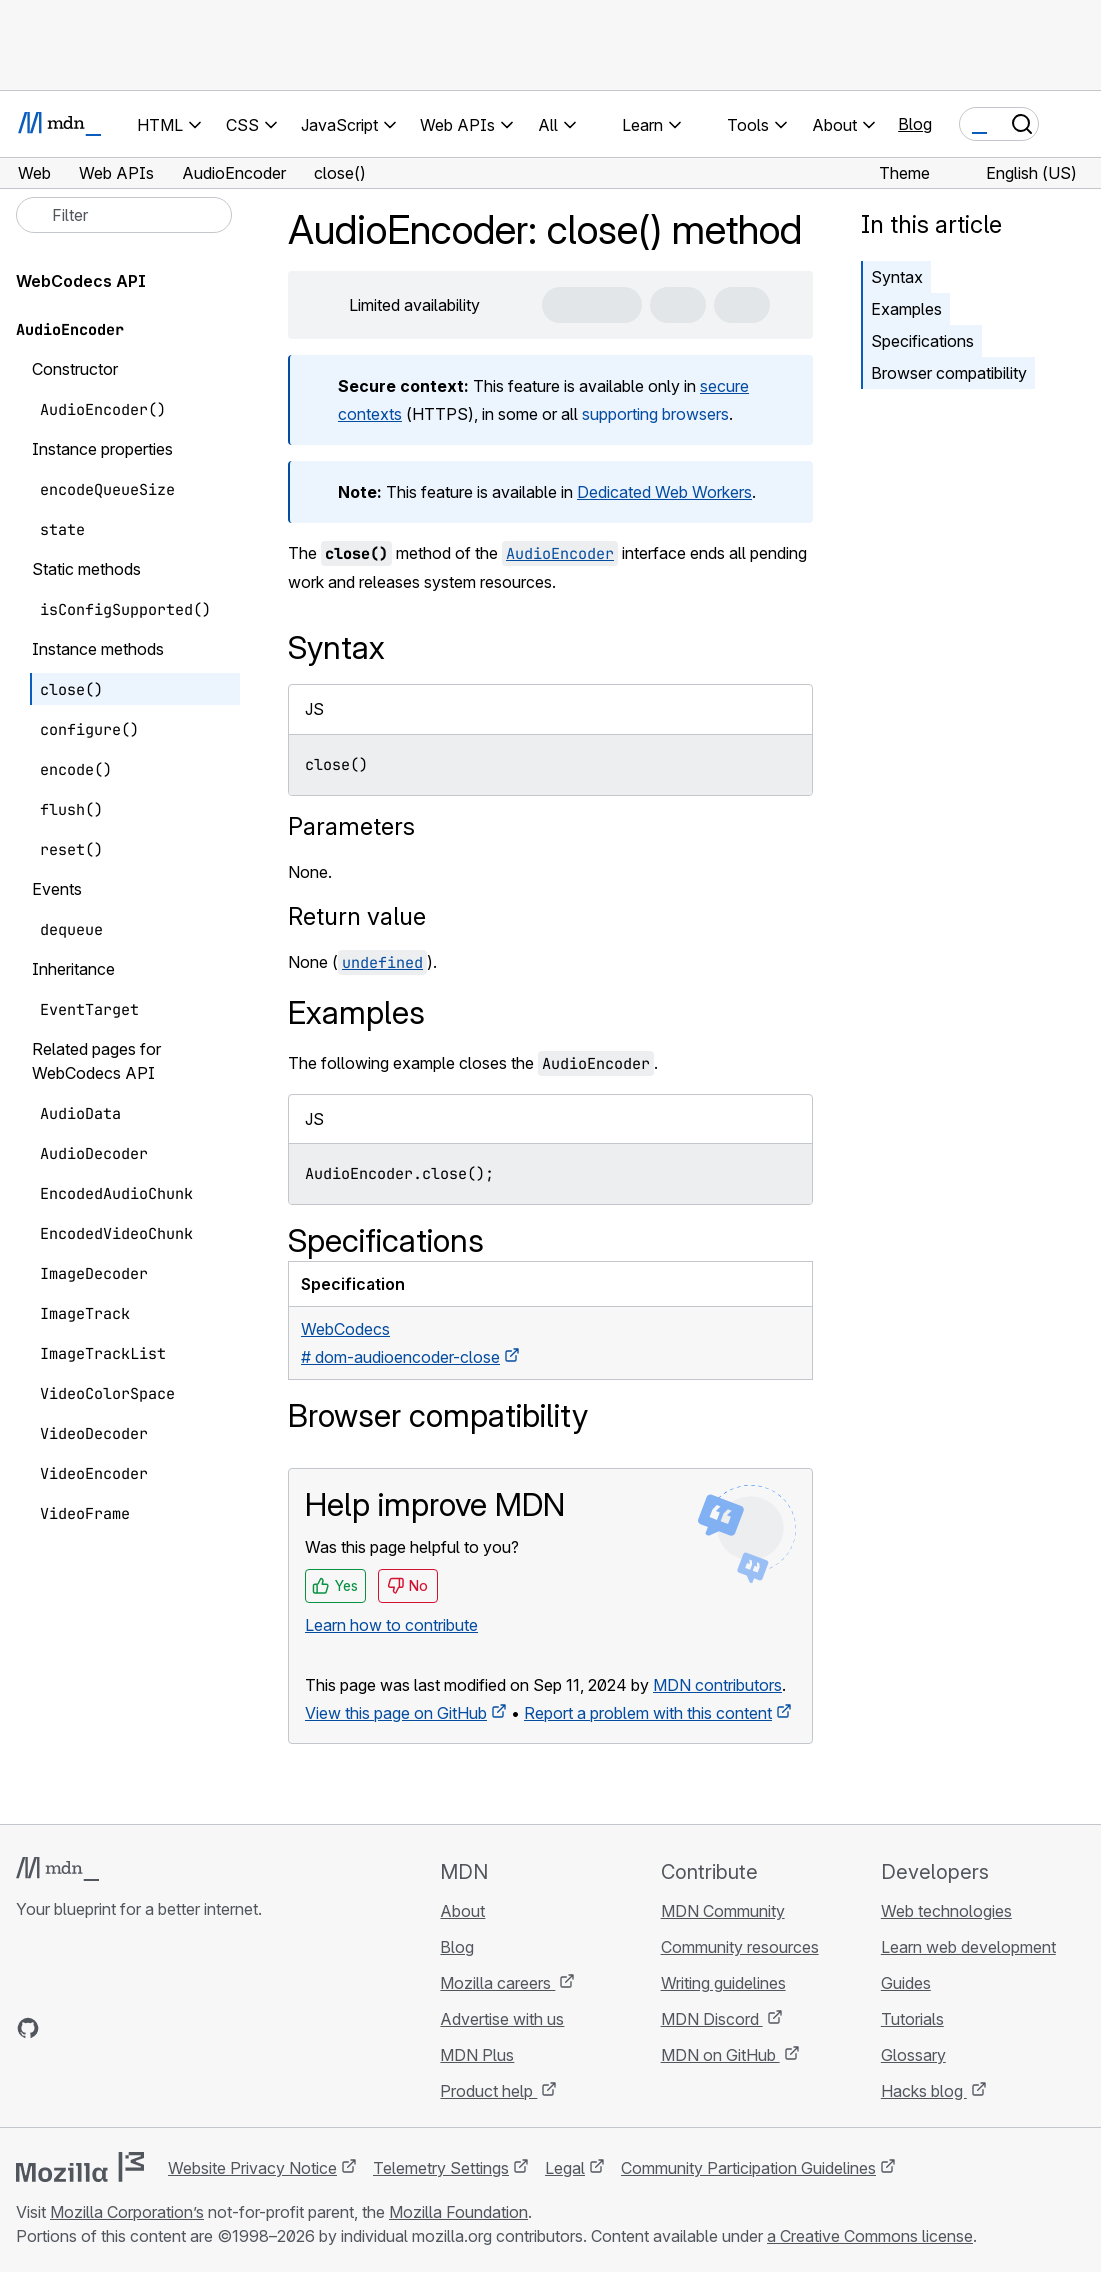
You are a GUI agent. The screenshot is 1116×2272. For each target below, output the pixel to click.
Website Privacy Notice (252, 2168)
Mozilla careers (497, 1983)
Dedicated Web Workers (664, 492)
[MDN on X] (100, 2028)
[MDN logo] (57, 1869)
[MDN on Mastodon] (136, 2028)
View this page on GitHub (396, 1713)
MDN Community (723, 1911)
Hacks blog (924, 2091)
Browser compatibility (949, 373)
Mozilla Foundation (458, 2212)
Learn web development (968, 1947)
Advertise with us (502, 2019)
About (462, 1911)
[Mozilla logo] (80, 2167)
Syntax (897, 277)
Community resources (740, 1947)
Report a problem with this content (648, 1713)
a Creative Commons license (870, 2236)
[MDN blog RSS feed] (172, 2028)
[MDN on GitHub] (28, 2028)
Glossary (913, 2055)
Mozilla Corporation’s (127, 2212)
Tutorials (912, 2019)
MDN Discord (712, 2019)
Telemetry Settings (441, 2168)
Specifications (922, 341)
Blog (915, 124)
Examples (906, 309)
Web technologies (946, 1911)
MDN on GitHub (720, 2055)
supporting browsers (655, 414)
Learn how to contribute (391, 1625)
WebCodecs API (81, 281)
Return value (357, 916)
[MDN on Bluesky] (64, 2028)
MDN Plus (477, 2055)
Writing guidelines (723, 1983)
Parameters (351, 826)
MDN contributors (717, 1685)
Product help (488, 2091)
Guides (906, 1983)
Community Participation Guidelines (748, 2168)
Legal (565, 2168)
